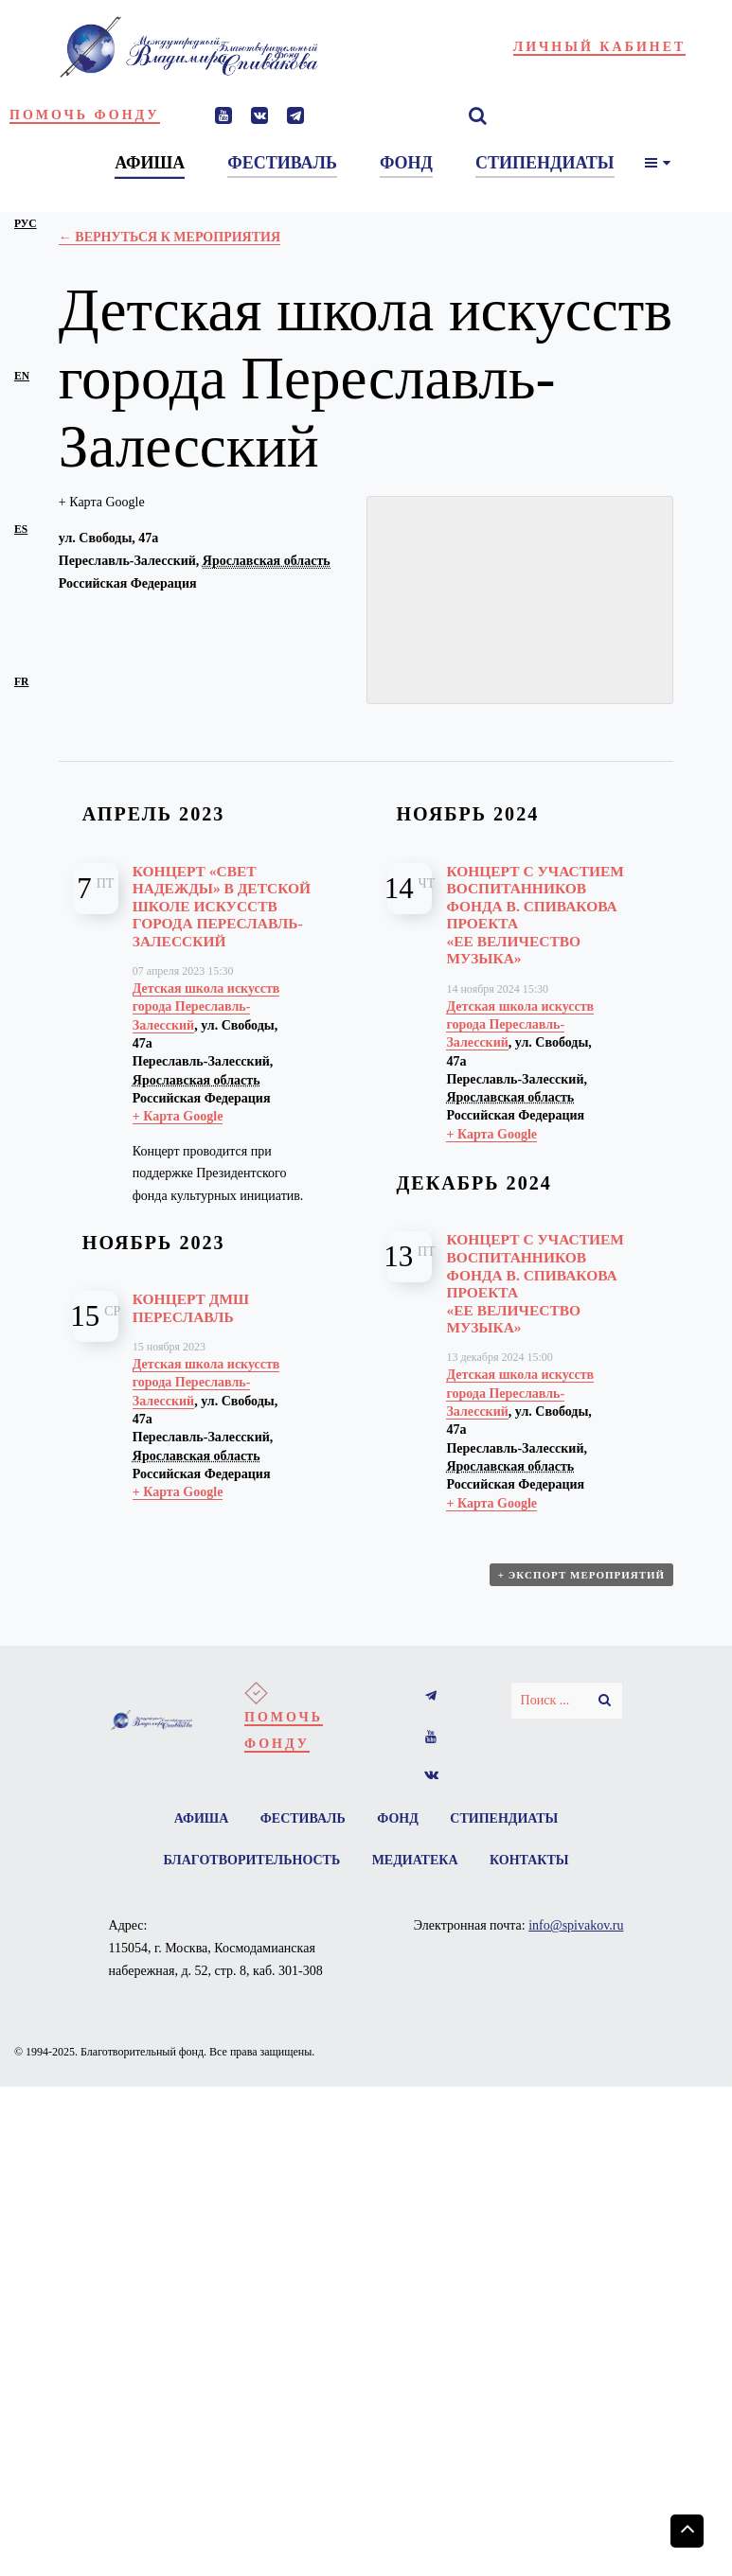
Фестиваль (303, 1818)
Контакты (529, 1860)
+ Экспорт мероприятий (581, 1574)
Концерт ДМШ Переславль (191, 1308)
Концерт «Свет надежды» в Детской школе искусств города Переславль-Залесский (222, 906)
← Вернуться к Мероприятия (169, 237)
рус (25, 224)
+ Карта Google (102, 502)
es (20, 529)
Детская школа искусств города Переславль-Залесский (206, 1006)
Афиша (201, 1818)
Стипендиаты (504, 1818)
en (21, 376)
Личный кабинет (600, 47)
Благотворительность (251, 1860)
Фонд (398, 1818)
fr (21, 682)
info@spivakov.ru (575, 1925)
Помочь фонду (84, 115)
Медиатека (415, 1860)
